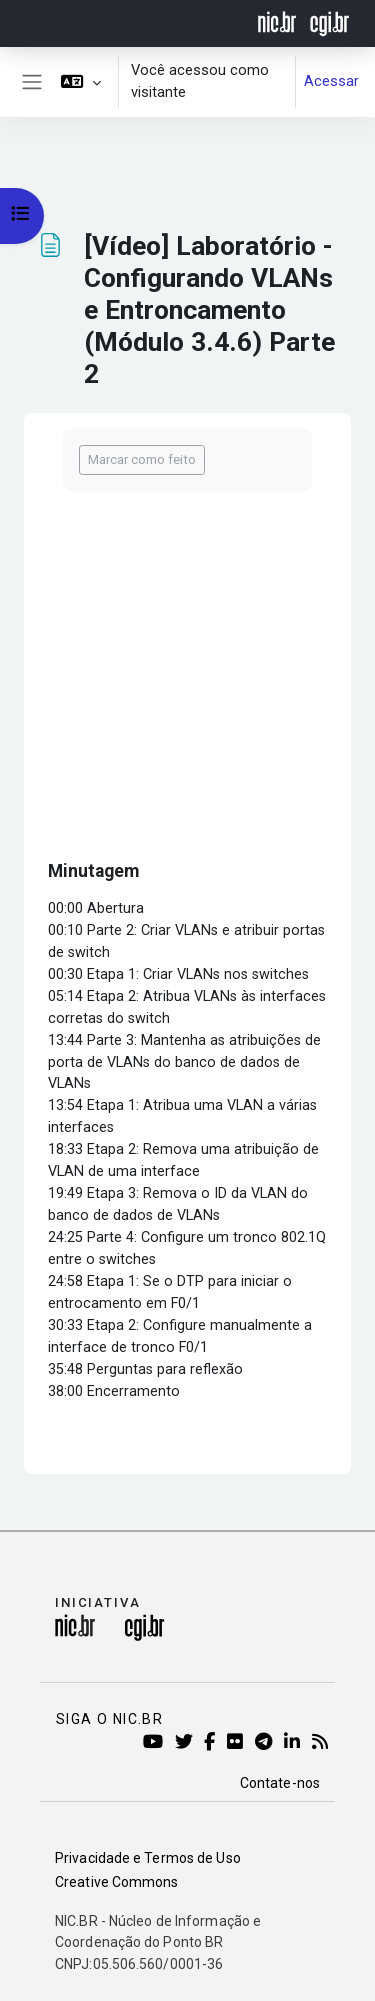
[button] (81, 82)
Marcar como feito (142, 459)
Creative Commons (117, 1882)
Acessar (331, 81)
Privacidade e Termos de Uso (148, 1858)
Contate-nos (280, 1783)
